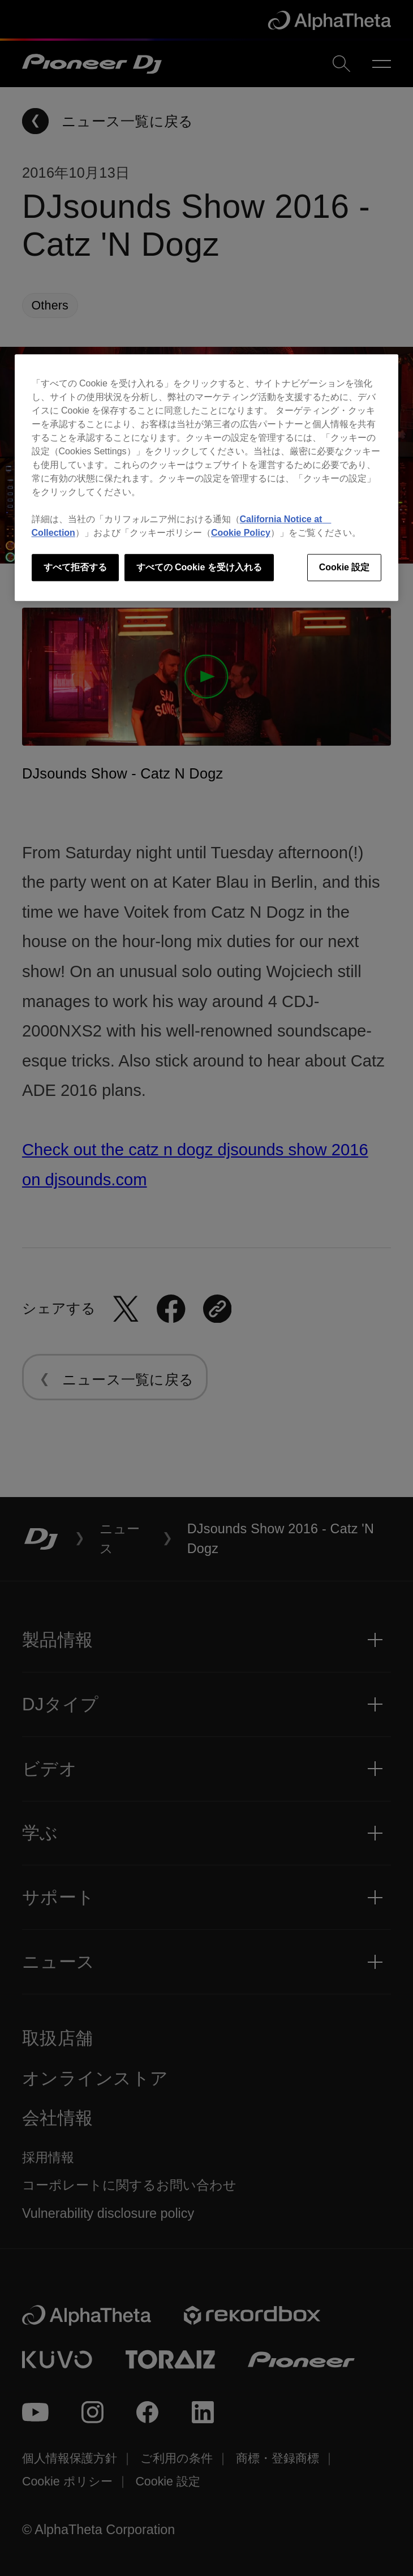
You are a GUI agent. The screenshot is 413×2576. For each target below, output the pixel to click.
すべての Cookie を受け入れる (199, 567)
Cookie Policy (240, 532)
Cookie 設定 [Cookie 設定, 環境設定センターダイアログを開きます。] (344, 567)
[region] (207, 477)
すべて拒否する (75, 567)
